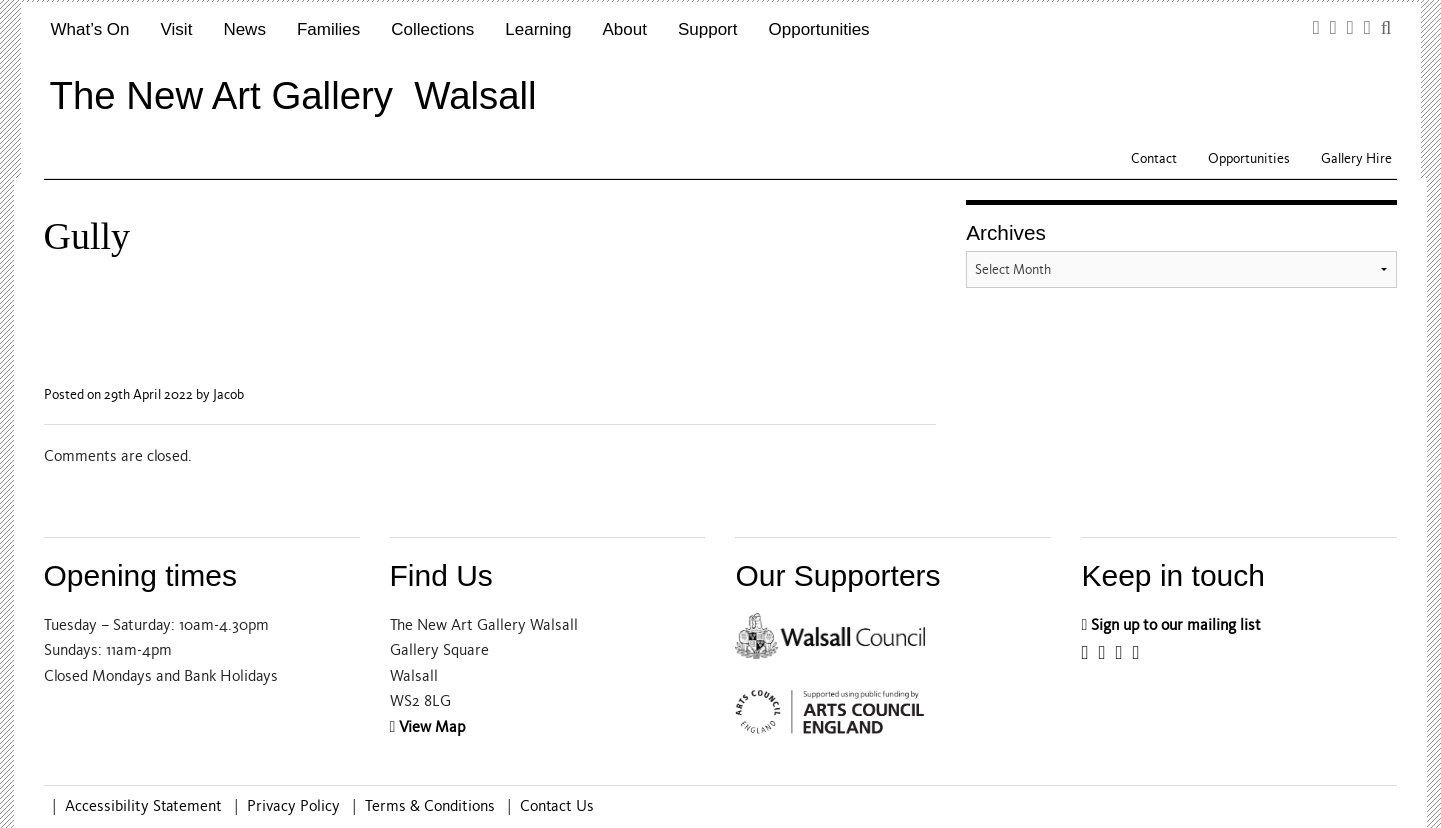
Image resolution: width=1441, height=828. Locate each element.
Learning (538, 29)
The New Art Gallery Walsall (293, 95)
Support (708, 29)
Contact (1154, 158)
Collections (432, 29)
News (244, 29)
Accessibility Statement (143, 806)
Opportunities (819, 29)
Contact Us (557, 806)
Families (328, 29)
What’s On (90, 29)
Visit (177, 29)
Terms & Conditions (430, 806)
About (625, 29)
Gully (87, 236)
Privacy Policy (293, 806)
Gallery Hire (1356, 158)
